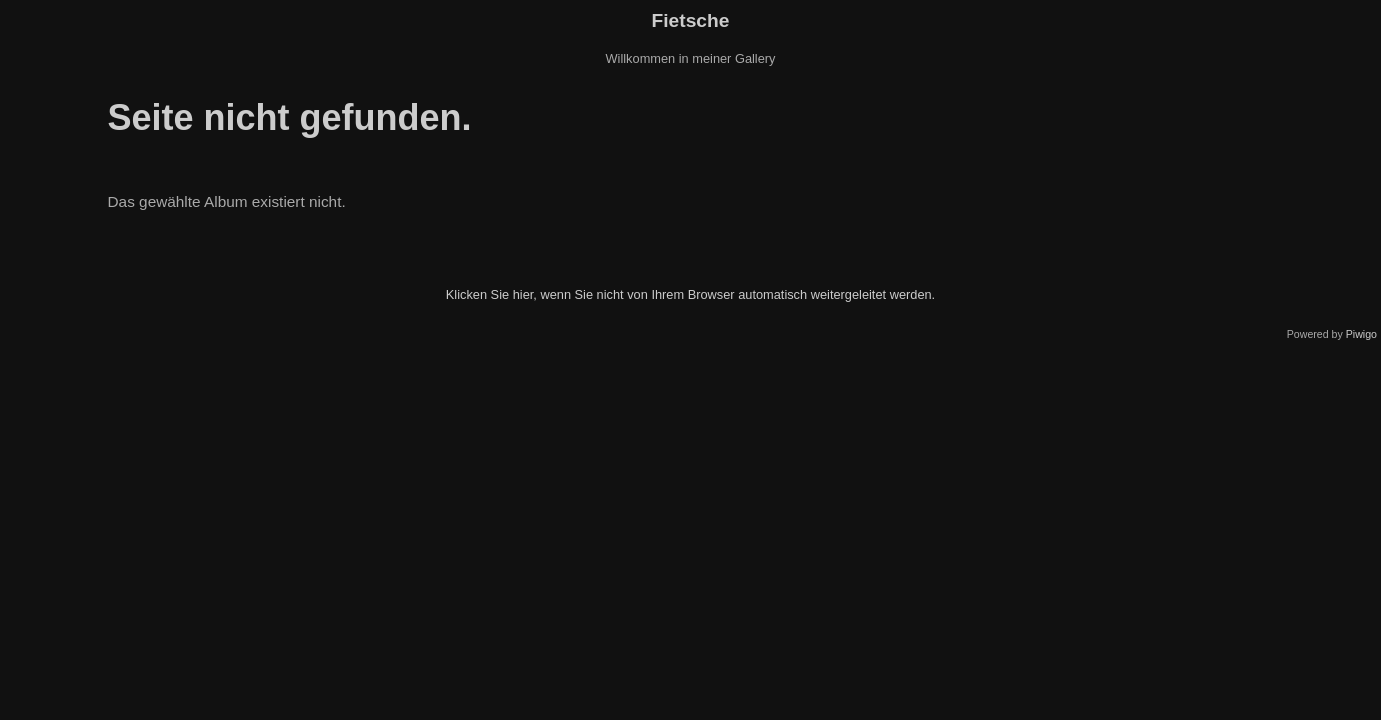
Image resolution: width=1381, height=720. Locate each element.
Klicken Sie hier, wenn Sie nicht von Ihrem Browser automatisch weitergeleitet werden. (690, 294)
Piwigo (1361, 334)
